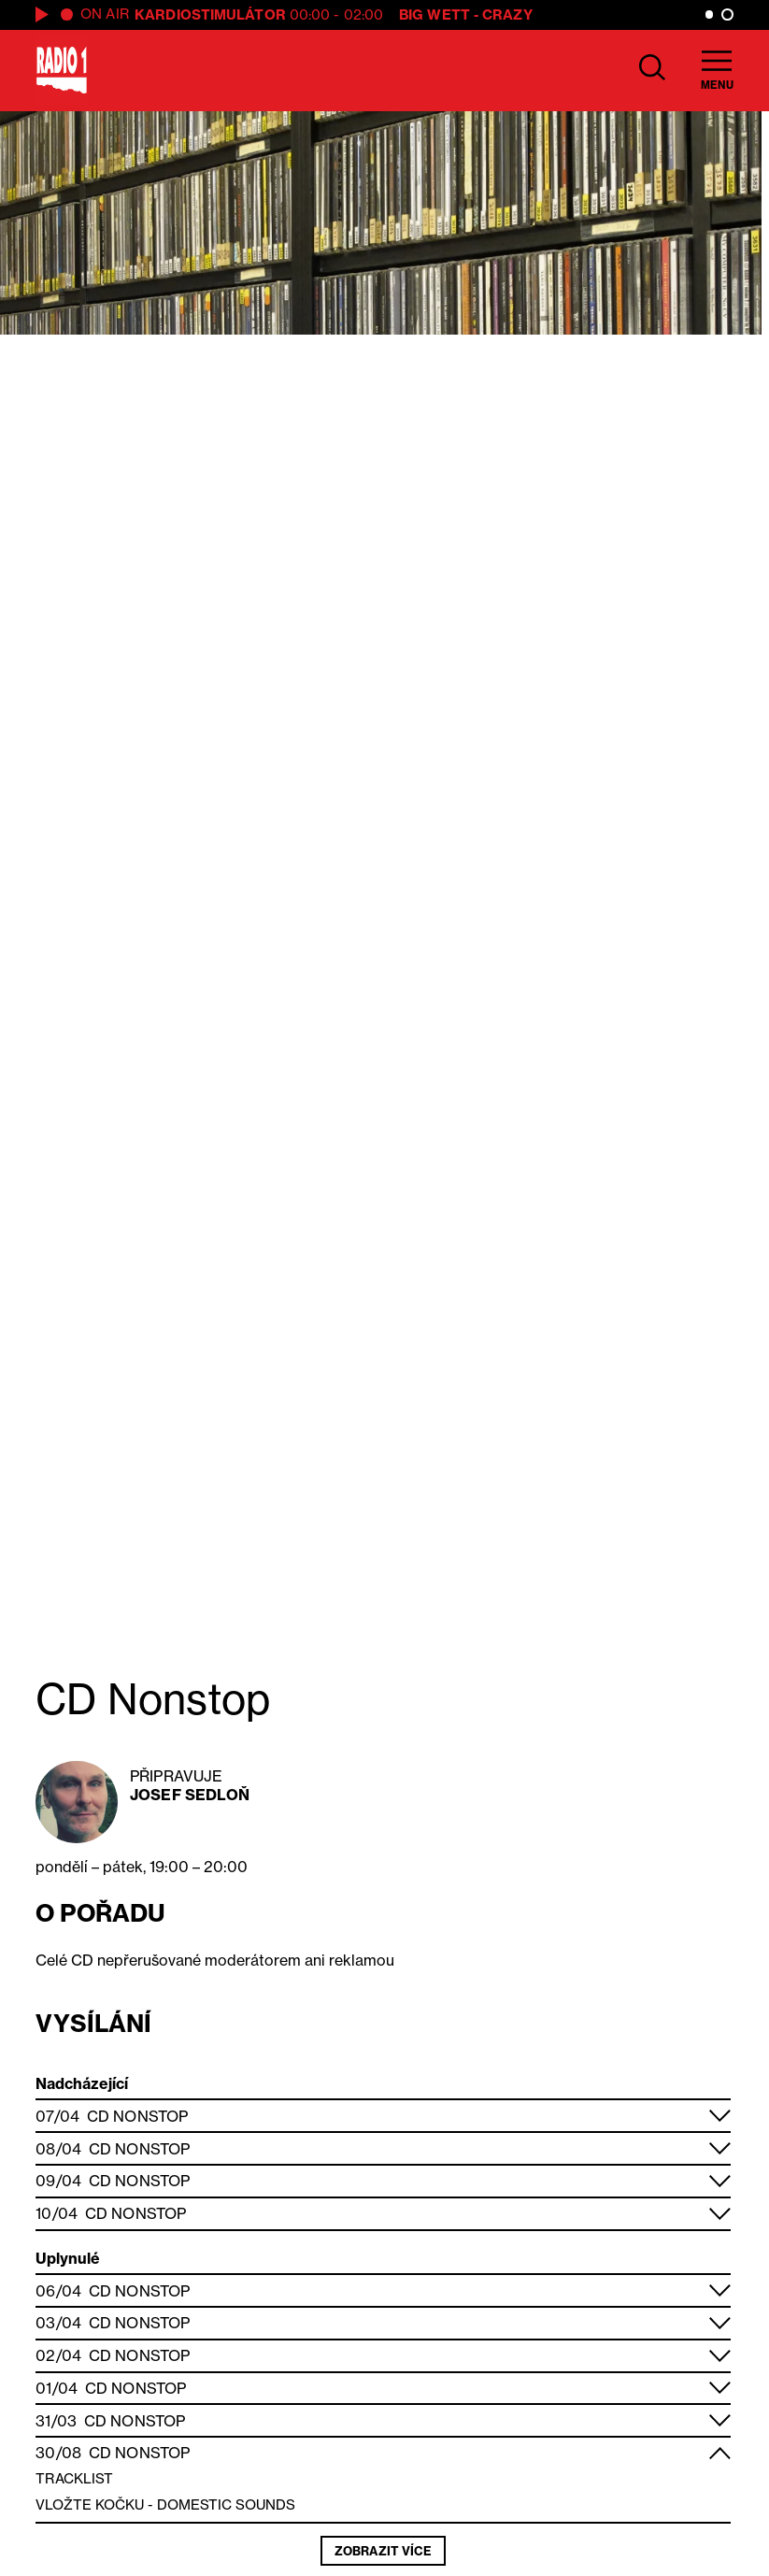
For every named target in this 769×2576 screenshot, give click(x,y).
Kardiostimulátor (210, 14)
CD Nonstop (137, 2116)
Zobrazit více (383, 2550)
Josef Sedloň (189, 1794)
